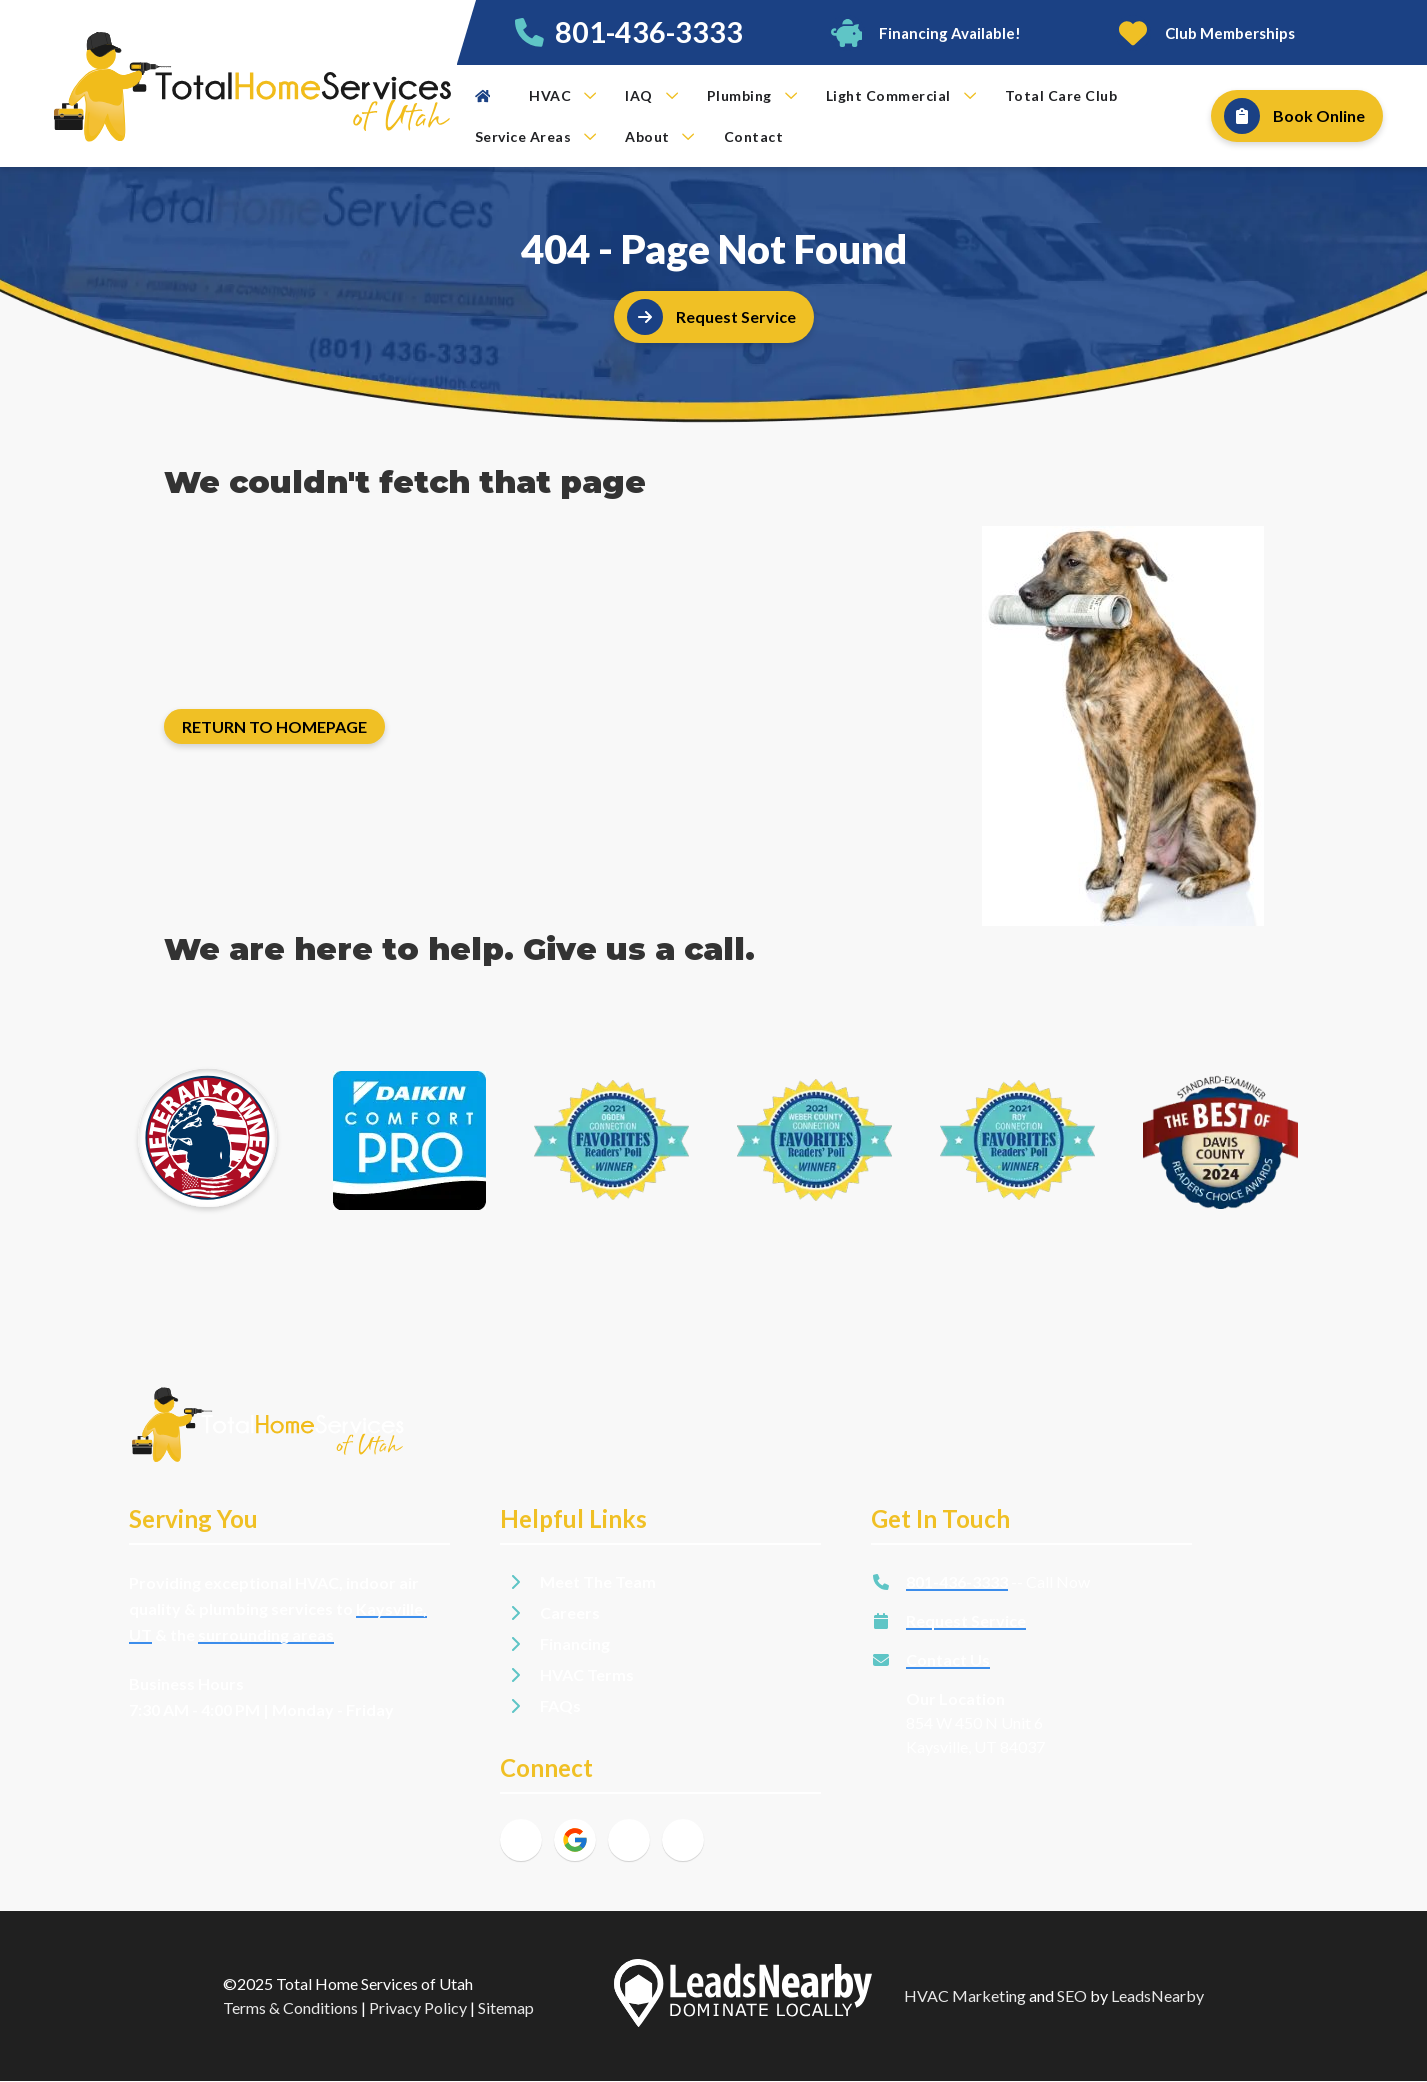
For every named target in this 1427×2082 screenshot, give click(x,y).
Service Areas (536, 136)
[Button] (924, 32)
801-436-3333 (649, 32)
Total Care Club (1061, 95)
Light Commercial (901, 95)
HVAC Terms (587, 1674)
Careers (570, 1612)
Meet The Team (598, 1581)
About (660, 136)
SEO (1072, 1995)
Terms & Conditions (290, 2007)
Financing (575, 1643)
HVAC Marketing (965, 1995)
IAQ (651, 95)
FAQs (560, 1705)
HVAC (562, 95)
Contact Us (948, 1659)
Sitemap (506, 2007)
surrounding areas (266, 1634)
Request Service (966, 1620)
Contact (754, 136)
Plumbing (752, 95)
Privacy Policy (418, 2007)
